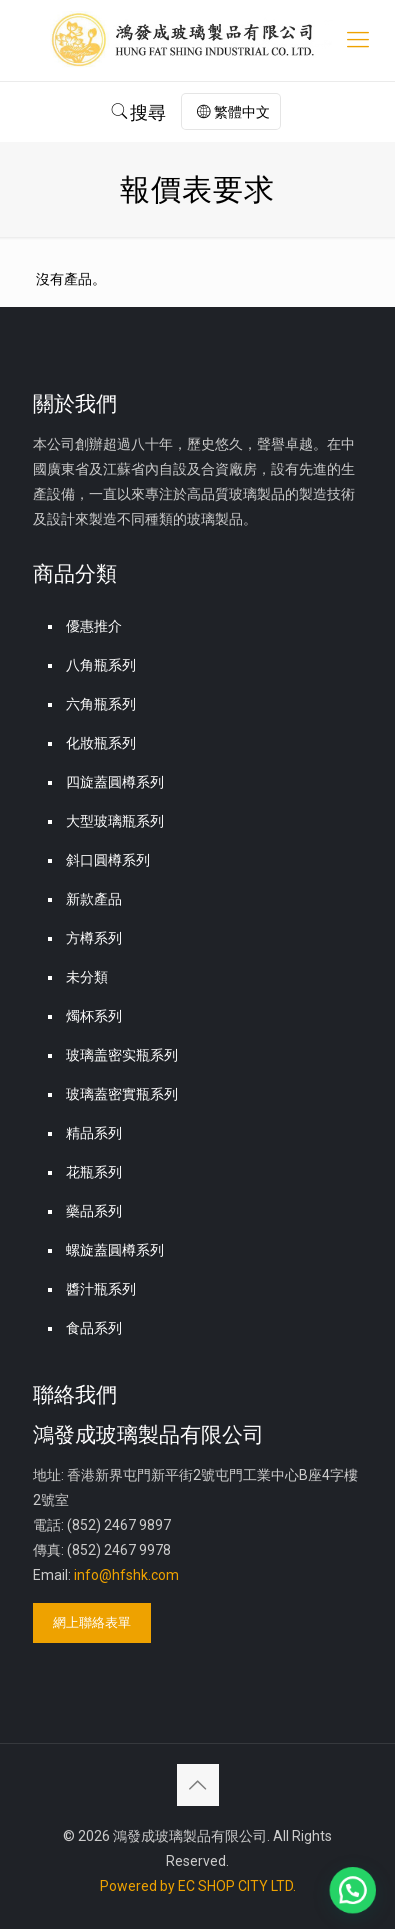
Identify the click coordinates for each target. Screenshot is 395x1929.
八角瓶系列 (101, 665)
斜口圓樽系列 (108, 860)
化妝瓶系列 (101, 743)
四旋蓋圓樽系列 (115, 782)
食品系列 (94, 1328)
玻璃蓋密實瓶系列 (122, 1094)
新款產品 (94, 899)
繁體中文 (233, 112)
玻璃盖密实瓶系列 (122, 1055)
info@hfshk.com (126, 1575)
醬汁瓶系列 (101, 1289)
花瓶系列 (94, 1172)
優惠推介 (94, 626)
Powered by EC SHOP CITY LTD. (198, 1886)
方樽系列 (94, 938)
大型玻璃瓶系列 (115, 821)
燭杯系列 (94, 1016)
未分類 (87, 977)
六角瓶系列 (101, 704)
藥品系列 (94, 1211)
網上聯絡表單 (92, 1622)
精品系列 (94, 1133)
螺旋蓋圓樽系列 (115, 1250)
